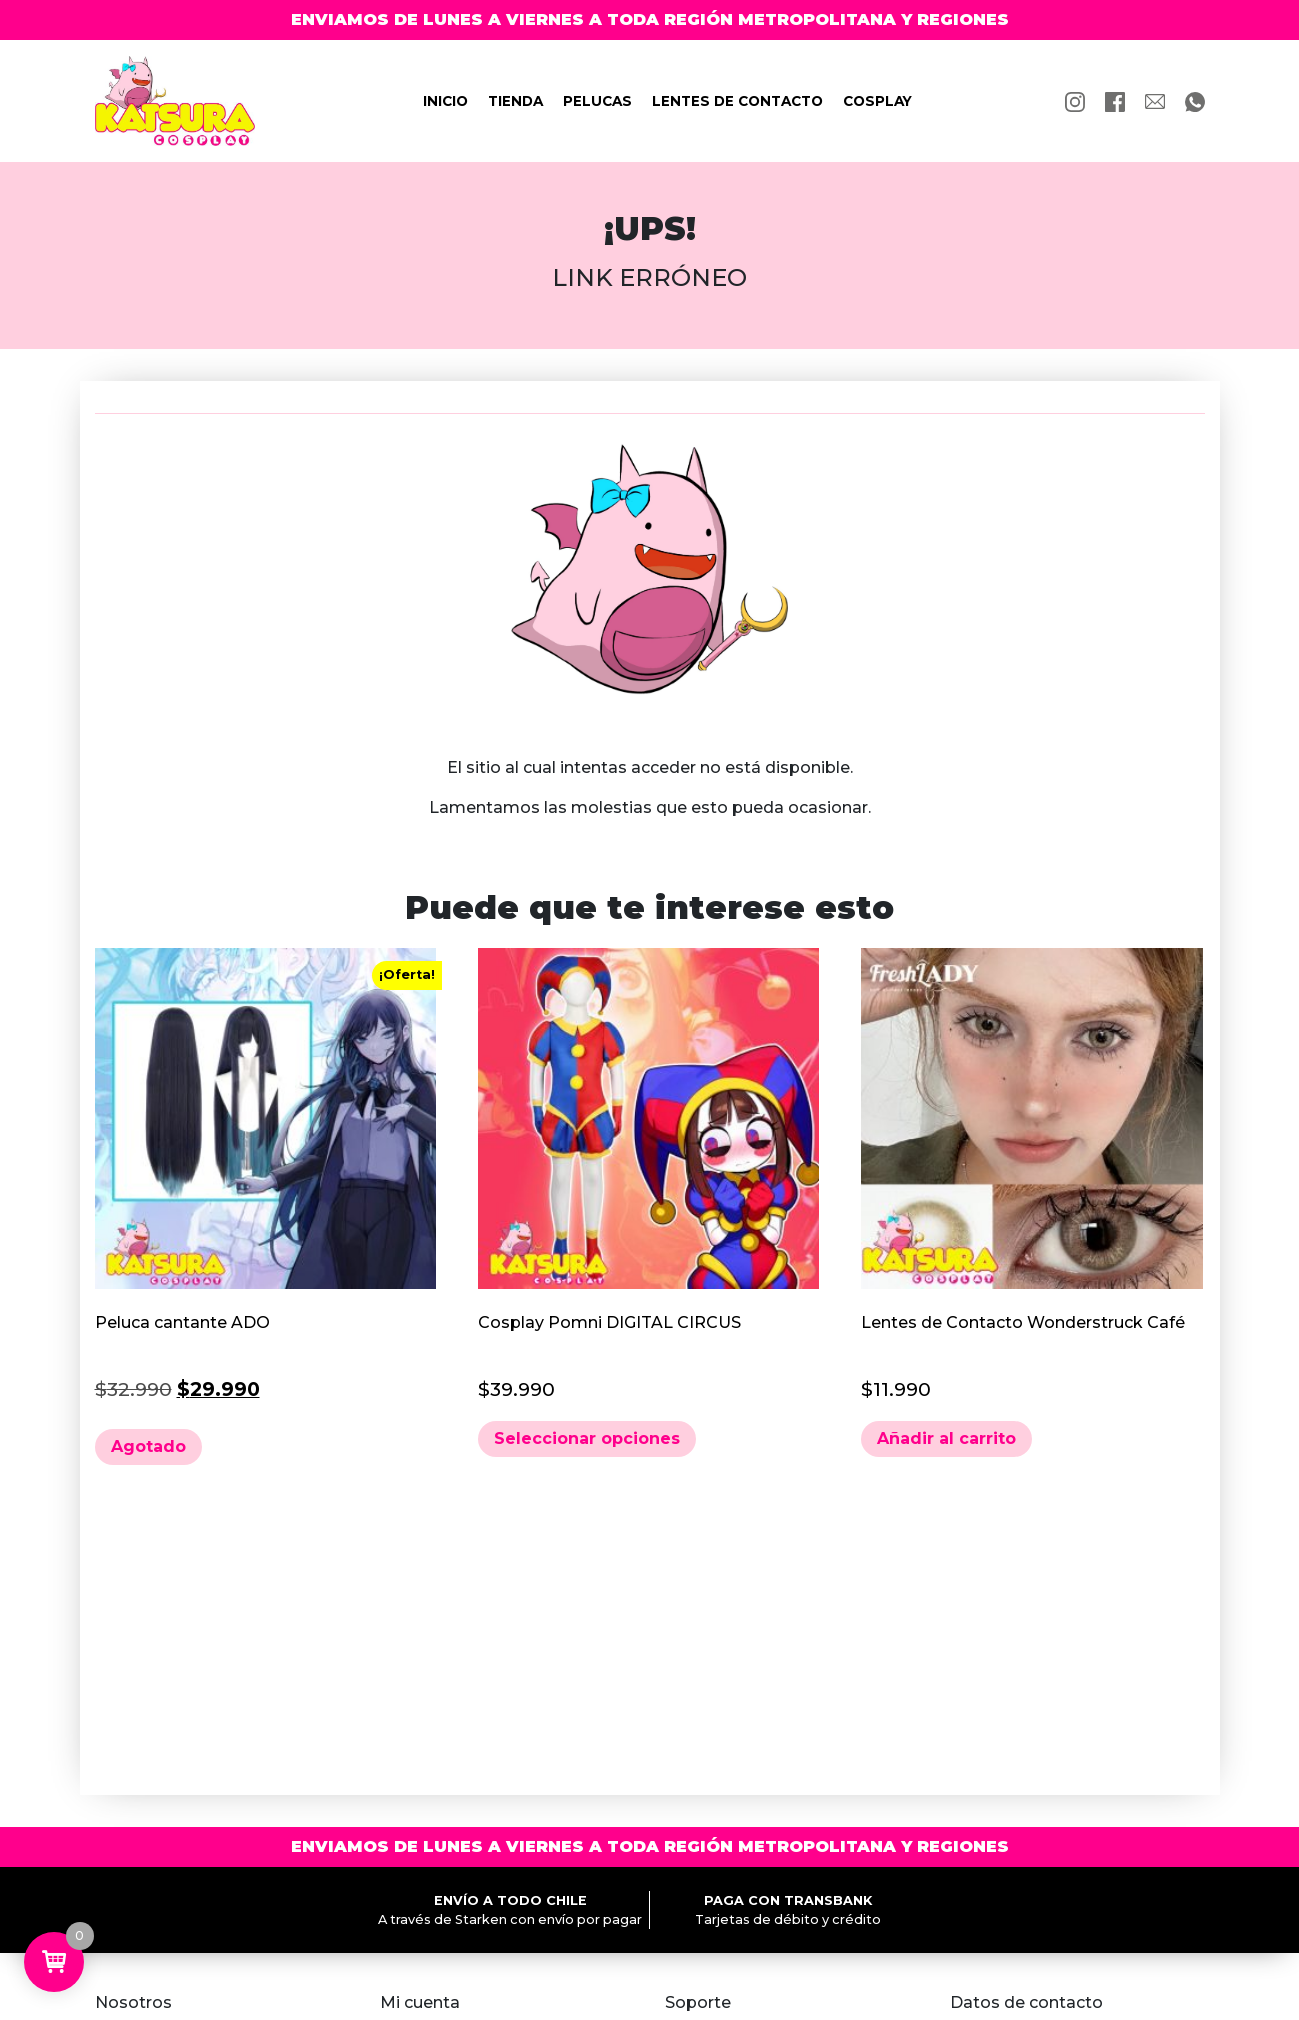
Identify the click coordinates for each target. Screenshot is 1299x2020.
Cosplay (877, 101)
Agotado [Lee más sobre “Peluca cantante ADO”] (148, 1446)
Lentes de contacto (737, 101)
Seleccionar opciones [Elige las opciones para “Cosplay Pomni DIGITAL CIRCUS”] (587, 1438)
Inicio (445, 101)
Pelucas (597, 101)
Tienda (515, 101)
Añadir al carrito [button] (946, 1438)
